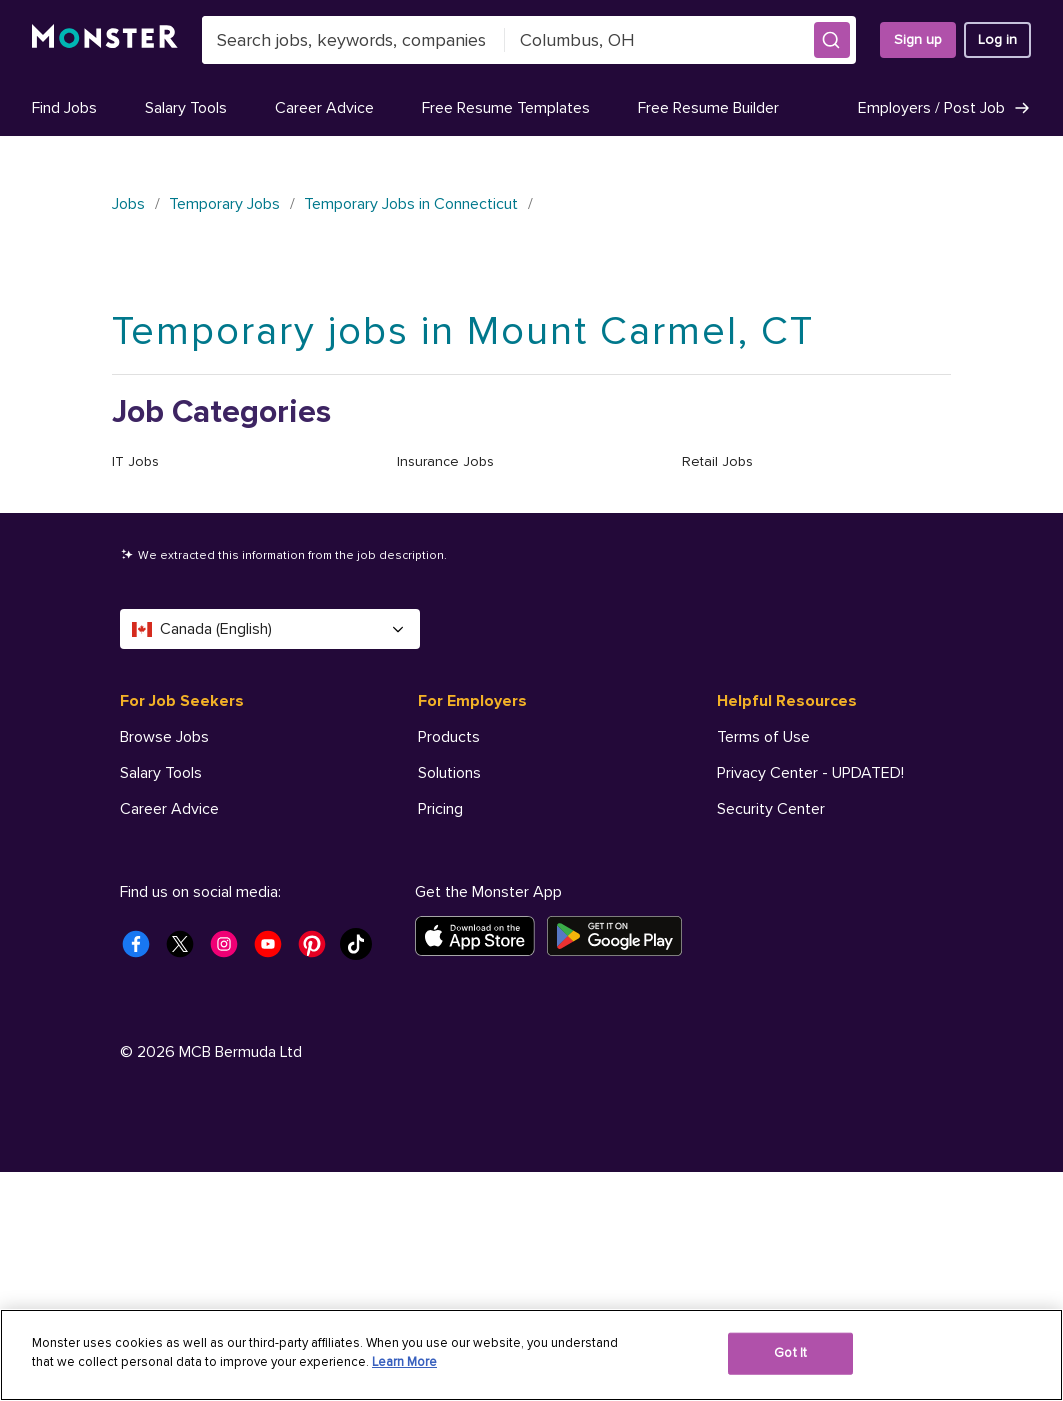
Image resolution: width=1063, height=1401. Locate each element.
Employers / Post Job (944, 108)
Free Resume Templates (506, 108)
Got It (790, 1353)
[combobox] (353, 40)
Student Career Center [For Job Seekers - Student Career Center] (199, 953)
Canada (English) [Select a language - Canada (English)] (270, 629)
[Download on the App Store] (481, 1165)
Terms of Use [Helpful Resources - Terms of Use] (763, 737)
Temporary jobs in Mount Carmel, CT (463, 331)
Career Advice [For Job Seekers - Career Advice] (169, 809)
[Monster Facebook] (142, 1179)
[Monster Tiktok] (362, 1179)
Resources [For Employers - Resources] (454, 845)
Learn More (404, 1362)
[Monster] (105, 40)
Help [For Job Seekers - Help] (136, 989)
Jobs (128, 204)
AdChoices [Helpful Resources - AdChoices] (755, 917)
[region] (531, 1355)
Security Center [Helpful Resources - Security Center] (771, 809)
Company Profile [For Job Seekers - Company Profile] (177, 917)
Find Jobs (64, 108)
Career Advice (324, 108)
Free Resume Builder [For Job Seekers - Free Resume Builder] (190, 881)
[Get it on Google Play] (620, 1165)
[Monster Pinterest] (318, 1179)
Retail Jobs (717, 461)
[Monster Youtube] (274, 1179)
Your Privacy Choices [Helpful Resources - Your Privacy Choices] (811, 952)
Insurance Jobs (445, 461)
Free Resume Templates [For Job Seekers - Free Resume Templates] (204, 845)
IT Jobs (135, 461)
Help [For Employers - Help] (434, 881)
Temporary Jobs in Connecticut (411, 204)
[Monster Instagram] (230, 1179)
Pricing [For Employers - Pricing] (440, 809)
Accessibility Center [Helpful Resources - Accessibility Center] (786, 845)
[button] (832, 40)
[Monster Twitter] (186, 1179)
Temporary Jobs (224, 204)
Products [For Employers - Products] (449, 737)
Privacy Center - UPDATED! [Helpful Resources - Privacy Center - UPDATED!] (810, 773)
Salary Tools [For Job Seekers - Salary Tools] (161, 773)
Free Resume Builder (708, 108)
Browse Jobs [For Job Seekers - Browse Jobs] (164, 737)
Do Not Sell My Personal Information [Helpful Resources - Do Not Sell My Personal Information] (840, 881)
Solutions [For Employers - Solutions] (449, 773)
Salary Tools (186, 108)
